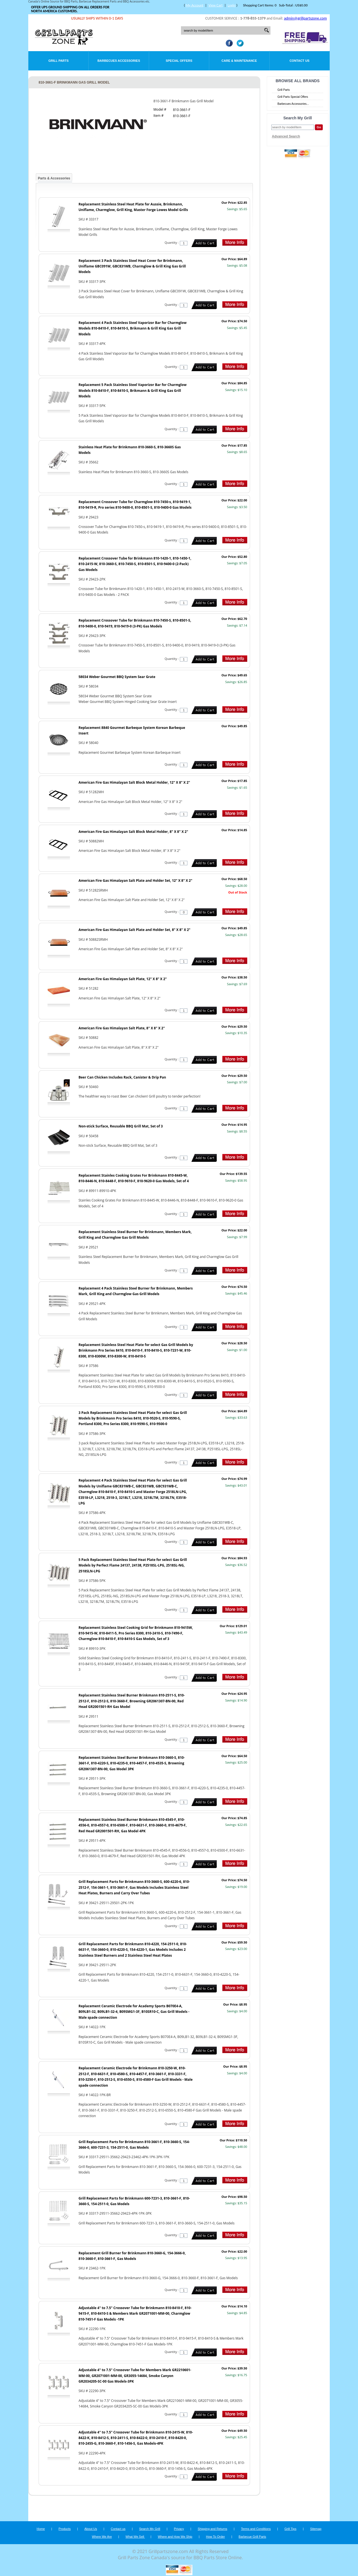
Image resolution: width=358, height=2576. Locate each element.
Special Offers (179, 60)
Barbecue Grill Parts (252, 2536)
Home (41, 2528)
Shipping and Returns (212, 2528)
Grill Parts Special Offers (292, 96)
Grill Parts (58, 60)
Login (231, 5)
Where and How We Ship (175, 2536)
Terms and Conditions (256, 2528)
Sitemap (315, 2528)
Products (64, 2528)
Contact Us (299, 60)
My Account (194, 5)
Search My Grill (149, 2528)
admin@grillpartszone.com (305, 18)
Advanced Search (286, 136)
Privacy (179, 2528)
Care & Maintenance (239, 60)
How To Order (215, 2536)
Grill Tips (290, 2528)
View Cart (215, 5)
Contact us (118, 2528)
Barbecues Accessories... (293, 103)
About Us (90, 2528)
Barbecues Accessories (118, 60)
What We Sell (135, 2536)
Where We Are (102, 2536)
